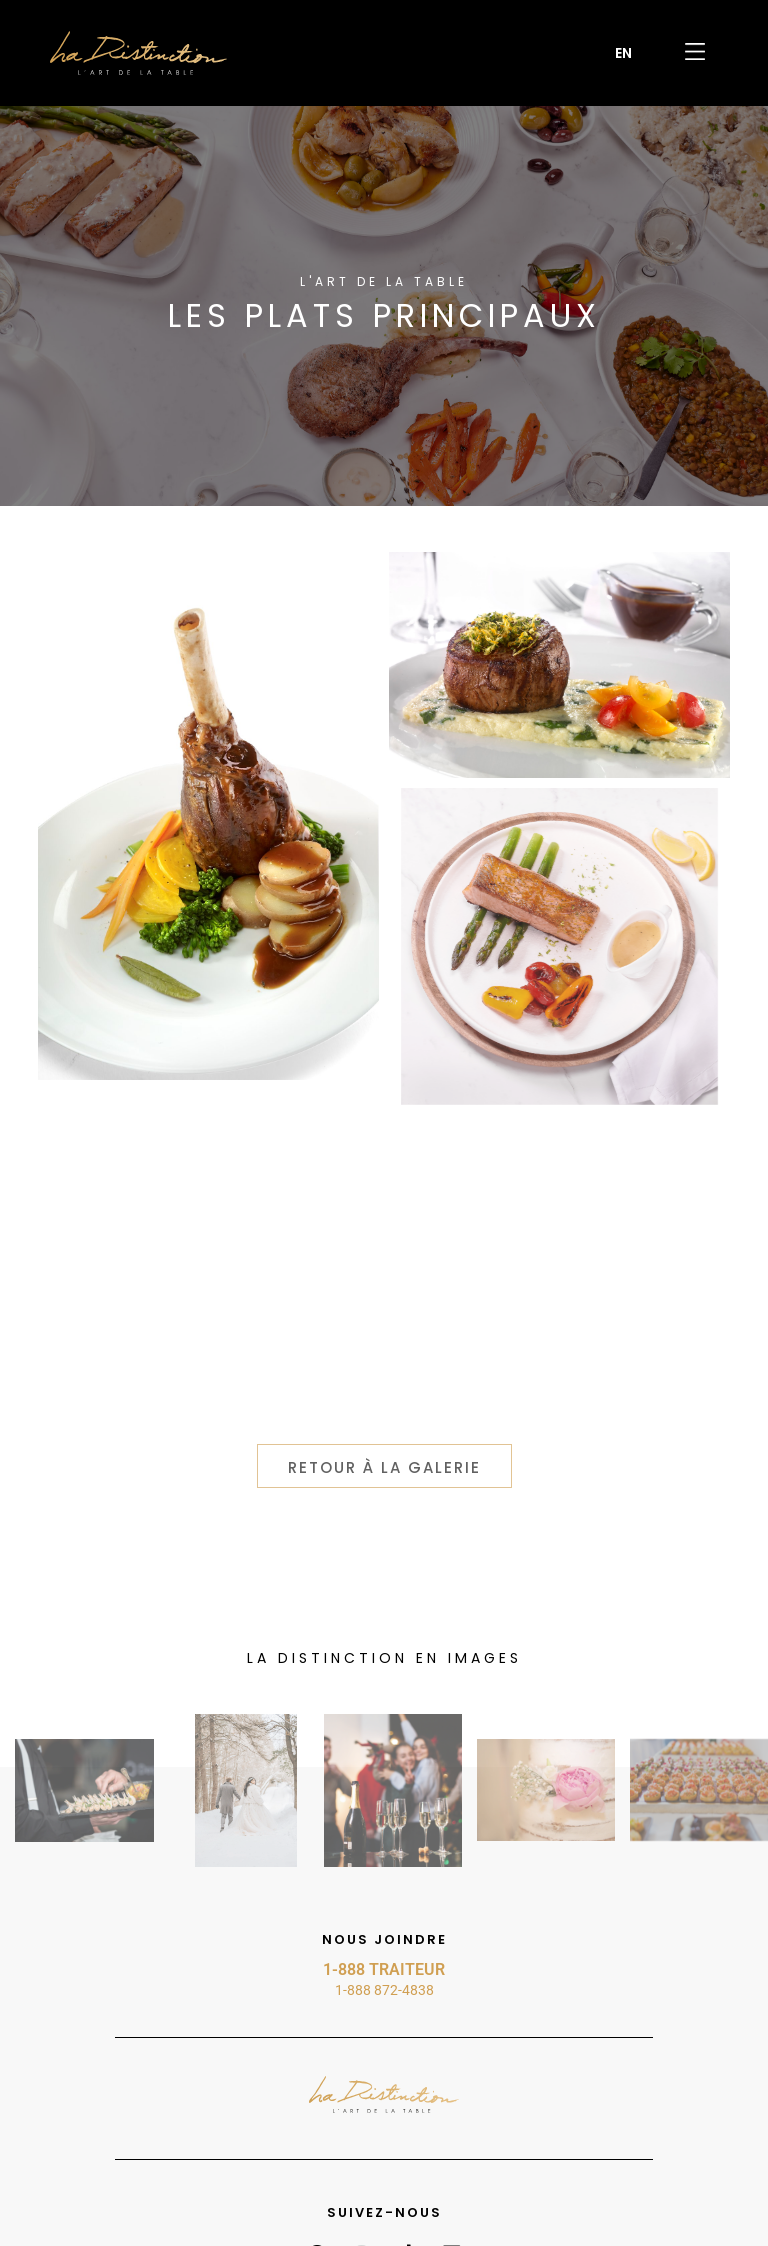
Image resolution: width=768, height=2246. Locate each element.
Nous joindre (384, 1939)
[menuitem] (623, 53)
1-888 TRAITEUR (384, 1969)
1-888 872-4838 (384, 1990)
